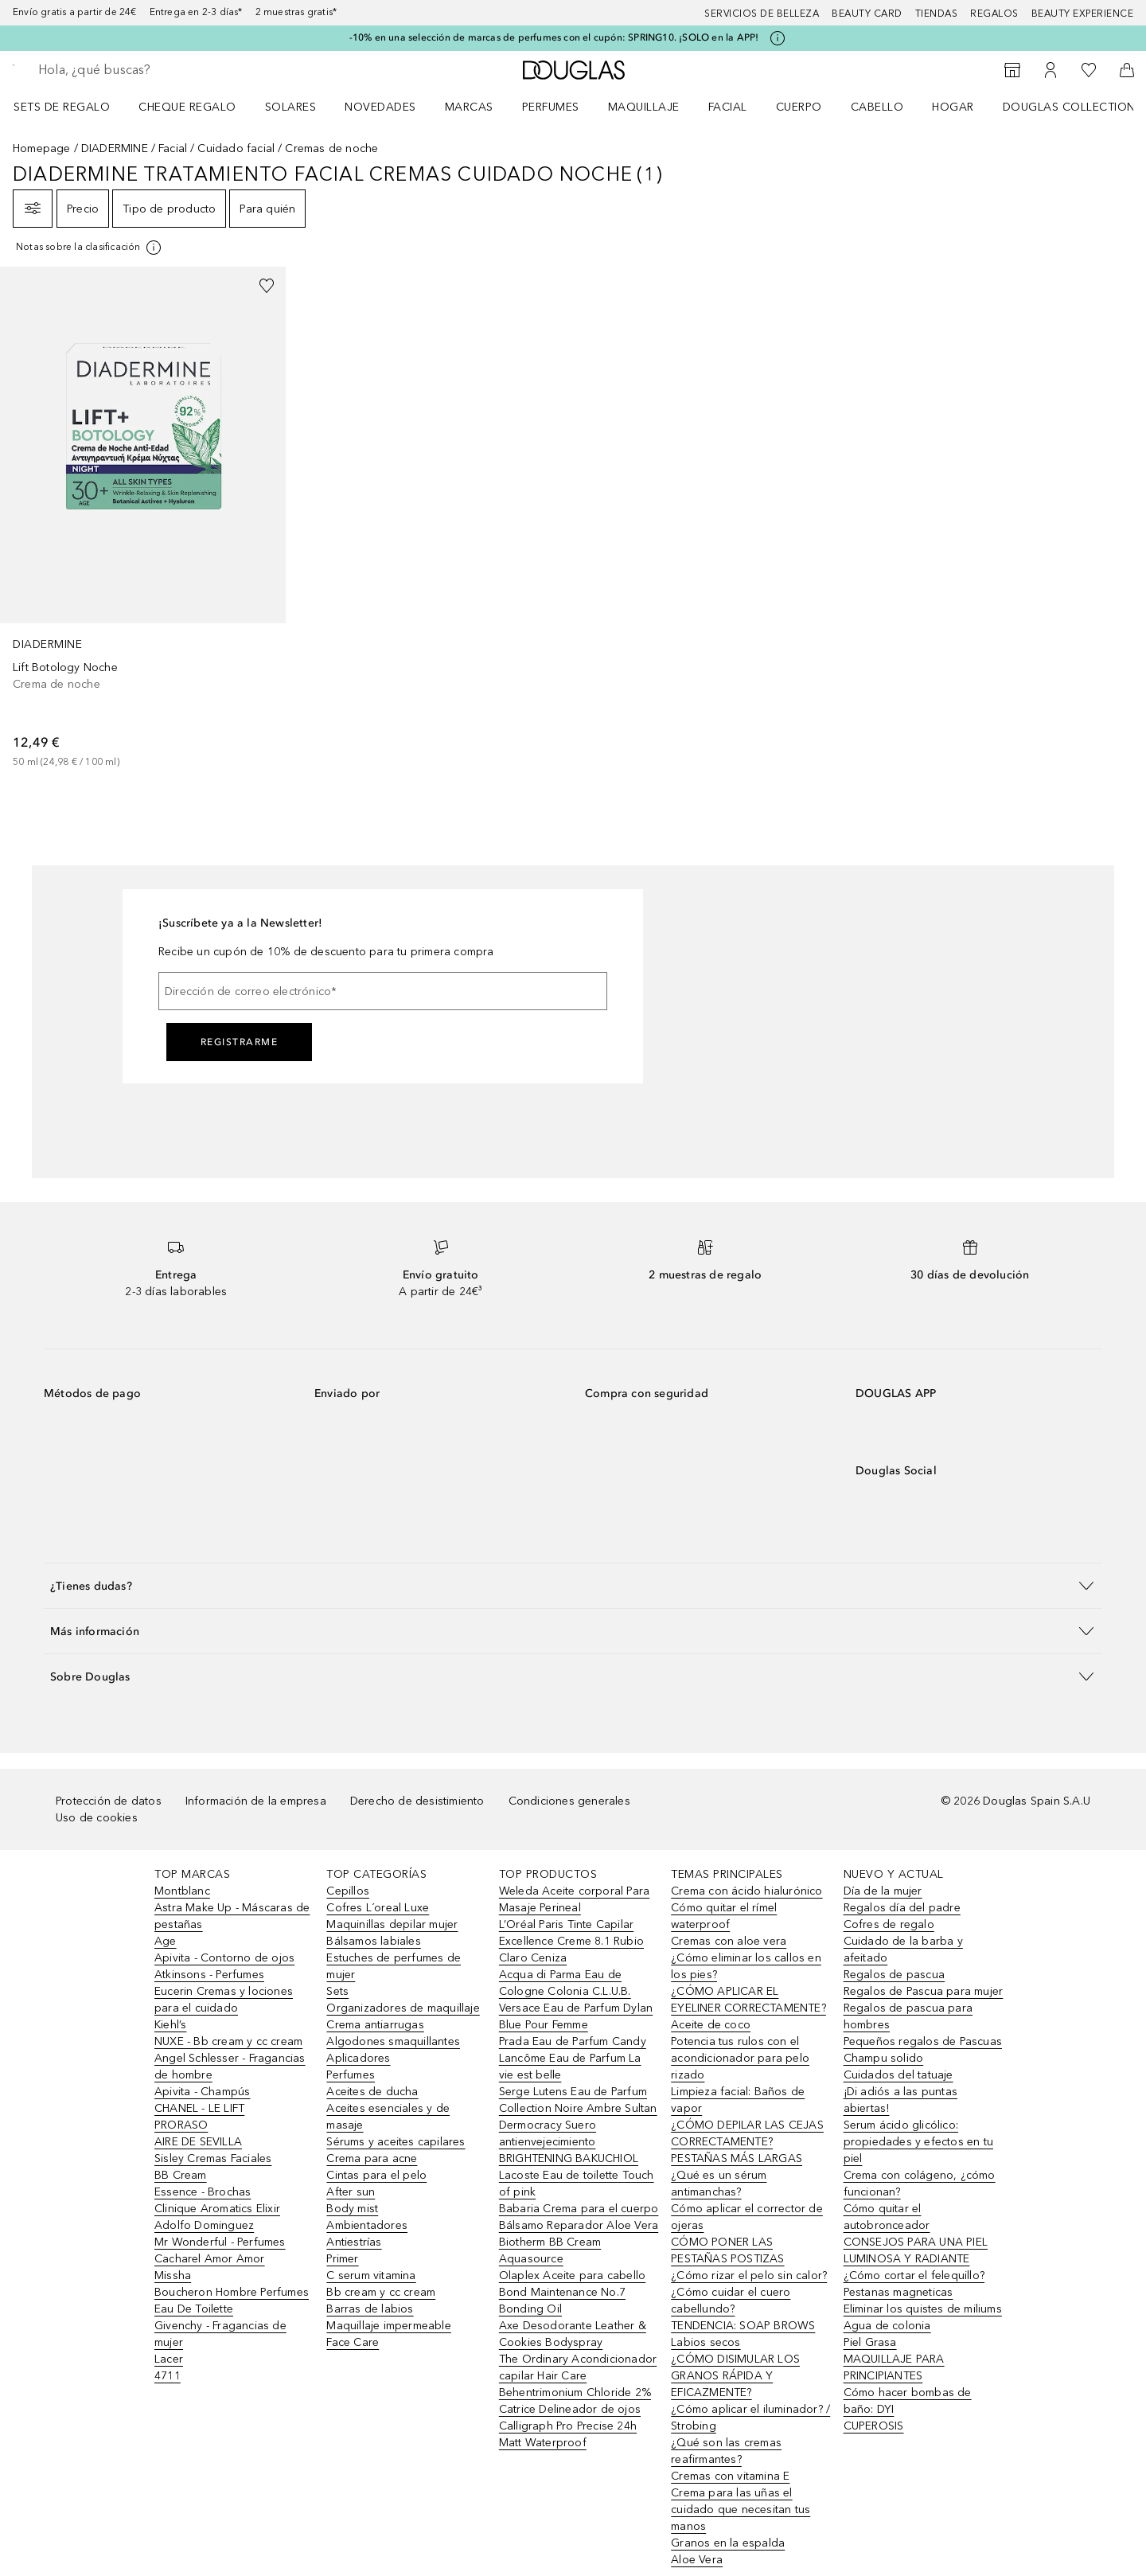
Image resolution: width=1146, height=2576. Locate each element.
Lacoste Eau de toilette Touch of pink (576, 2183)
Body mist (352, 2208)
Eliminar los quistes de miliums (923, 2309)
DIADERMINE (114, 148)
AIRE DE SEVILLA (198, 2142)
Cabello (877, 107)
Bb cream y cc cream (380, 2292)
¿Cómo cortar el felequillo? (914, 2275)
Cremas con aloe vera (728, 1941)
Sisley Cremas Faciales (212, 2158)
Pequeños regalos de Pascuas (923, 2041)
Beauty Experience (1082, 13)
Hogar (953, 107)
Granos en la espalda (728, 2543)
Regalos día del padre (902, 1907)
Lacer (168, 2359)
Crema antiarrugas (374, 2025)
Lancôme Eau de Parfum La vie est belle (570, 2066)
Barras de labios (369, 2309)
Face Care (352, 2342)
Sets (337, 1991)
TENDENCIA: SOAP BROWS (743, 2325)
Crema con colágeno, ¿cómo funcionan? (920, 2183)
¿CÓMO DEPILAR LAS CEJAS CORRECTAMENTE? (747, 2133)
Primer (342, 2259)
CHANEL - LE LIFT (199, 2108)
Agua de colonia (887, 2325)
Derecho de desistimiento (417, 1801)
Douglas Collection (1069, 107)
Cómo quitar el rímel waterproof (724, 1916)
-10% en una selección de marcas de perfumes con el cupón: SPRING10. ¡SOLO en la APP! (554, 37)
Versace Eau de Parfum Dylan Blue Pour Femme (576, 2016)
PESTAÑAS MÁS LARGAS (736, 2158)
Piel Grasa (870, 2342)
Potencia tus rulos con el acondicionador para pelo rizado (740, 2058)
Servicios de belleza (761, 13)
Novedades (380, 107)
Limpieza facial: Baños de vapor (738, 2100)
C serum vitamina (370, 2275)
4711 (167, 2376)
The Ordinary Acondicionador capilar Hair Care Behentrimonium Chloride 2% (578, 2375)
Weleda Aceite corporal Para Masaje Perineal (574, 1899)
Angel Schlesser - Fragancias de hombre (230, 2066)
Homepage (42, 148)
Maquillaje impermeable (388, 2325)
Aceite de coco (710, 2025)
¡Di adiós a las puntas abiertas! (900, 2100)
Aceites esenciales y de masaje (388, 2117)
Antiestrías (353, 2242)
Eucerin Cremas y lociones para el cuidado (223, 2000)
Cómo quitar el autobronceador (887, 2217)
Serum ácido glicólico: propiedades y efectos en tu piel (918, 2141)
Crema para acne (371, 2158)
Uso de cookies (97, 1818)
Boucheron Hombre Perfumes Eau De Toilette (231, 2300)
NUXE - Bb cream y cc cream (228, 2041)
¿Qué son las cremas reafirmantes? (726, 2451)
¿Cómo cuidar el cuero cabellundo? (730, 2300)
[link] (143, 518)
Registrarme (240, 1042)
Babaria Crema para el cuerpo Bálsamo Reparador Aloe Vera (579, 2217)
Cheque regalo (187, 107)
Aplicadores (358, 2058)
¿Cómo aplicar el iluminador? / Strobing (750, 2417)
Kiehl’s (170, 2025)
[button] (573, 1585)
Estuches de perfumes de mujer (393, 1966)
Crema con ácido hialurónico (746, 1891)
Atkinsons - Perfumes (209, 1974)
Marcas (469, 107)
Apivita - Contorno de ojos (224, 1958)
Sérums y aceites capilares (395, 2142)
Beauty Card (867, 13)
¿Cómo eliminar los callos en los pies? (746, 1966)
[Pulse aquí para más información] (777, 38)
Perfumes (550, 107)
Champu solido (884, 2058)
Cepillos (347, 1891)
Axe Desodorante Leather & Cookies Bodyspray (572, 2334)
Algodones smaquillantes (393, 2041)
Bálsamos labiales (373, 1941)
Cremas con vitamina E (730, 2476)
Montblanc (182, 1891)
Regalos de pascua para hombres (908, 2016)
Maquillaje (644, 107)
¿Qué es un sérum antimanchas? (718, 2183)
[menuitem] (72, 106)
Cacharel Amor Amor (209, 2259)
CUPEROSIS (874, 2426)
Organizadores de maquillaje (402, 2008)
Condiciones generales (569, 1801)
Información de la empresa (255, 1801)
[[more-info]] (89, 247)
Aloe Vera (697, 2559)
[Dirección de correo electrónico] (382, 991)
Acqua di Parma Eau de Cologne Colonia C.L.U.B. (565, 1983)
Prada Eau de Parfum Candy (572, 2041)
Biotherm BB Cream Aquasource (550, 2250)
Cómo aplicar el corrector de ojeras (747, 2217)
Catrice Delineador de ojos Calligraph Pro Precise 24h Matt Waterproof (570, 2425)
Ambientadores (366, 2225)
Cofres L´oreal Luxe (377, 1907)
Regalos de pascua (894, 1974)
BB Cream (180, 2175)
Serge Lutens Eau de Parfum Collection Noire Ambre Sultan (578, 2100)
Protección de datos (109, 1801)
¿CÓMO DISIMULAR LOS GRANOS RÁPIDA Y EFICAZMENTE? (735, 2375)
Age (165, 1941)
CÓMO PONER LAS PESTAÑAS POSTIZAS (727, 2250)
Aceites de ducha (372, 2091)
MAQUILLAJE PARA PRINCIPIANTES (894, 2367)
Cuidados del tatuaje (898, 2075)
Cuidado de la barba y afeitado (903, 1949)
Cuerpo (799, 107)
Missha (172, 2275)
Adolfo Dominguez (204, 2225)
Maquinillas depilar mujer (392, 1924)
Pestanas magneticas (898, 2292)
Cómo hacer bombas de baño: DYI (908, 2401)
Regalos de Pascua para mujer (924, 1991)
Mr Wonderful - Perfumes (220, 2242)
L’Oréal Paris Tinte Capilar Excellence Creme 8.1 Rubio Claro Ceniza (571, 1941)
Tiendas (936, 13)
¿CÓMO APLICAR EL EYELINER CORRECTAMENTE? (748, 2000)
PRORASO (181, 2125)
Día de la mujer (883, 1891)
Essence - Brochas (202, 2192)
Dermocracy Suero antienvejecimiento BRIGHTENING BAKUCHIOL (568, 2141)
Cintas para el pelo (376, 2175)
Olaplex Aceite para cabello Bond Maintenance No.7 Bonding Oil (572, 2292)
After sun (350, 2192)
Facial (727, 107)
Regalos (994, 13)
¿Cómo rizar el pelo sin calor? (749, 2275)
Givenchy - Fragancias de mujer (220, 2334)
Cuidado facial (236, 148)
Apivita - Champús (202, 2091)
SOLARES (291, 107)
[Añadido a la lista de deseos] (267, 286)
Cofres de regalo (889, 1924)
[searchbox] (155, 70)
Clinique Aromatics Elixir (217, 2208)
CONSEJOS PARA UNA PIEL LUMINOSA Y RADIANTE (916, 2250)
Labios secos (705, 2342)
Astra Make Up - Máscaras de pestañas (232, 1916)
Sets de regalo (62, 107)
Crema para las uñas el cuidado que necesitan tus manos (740, 2509)
